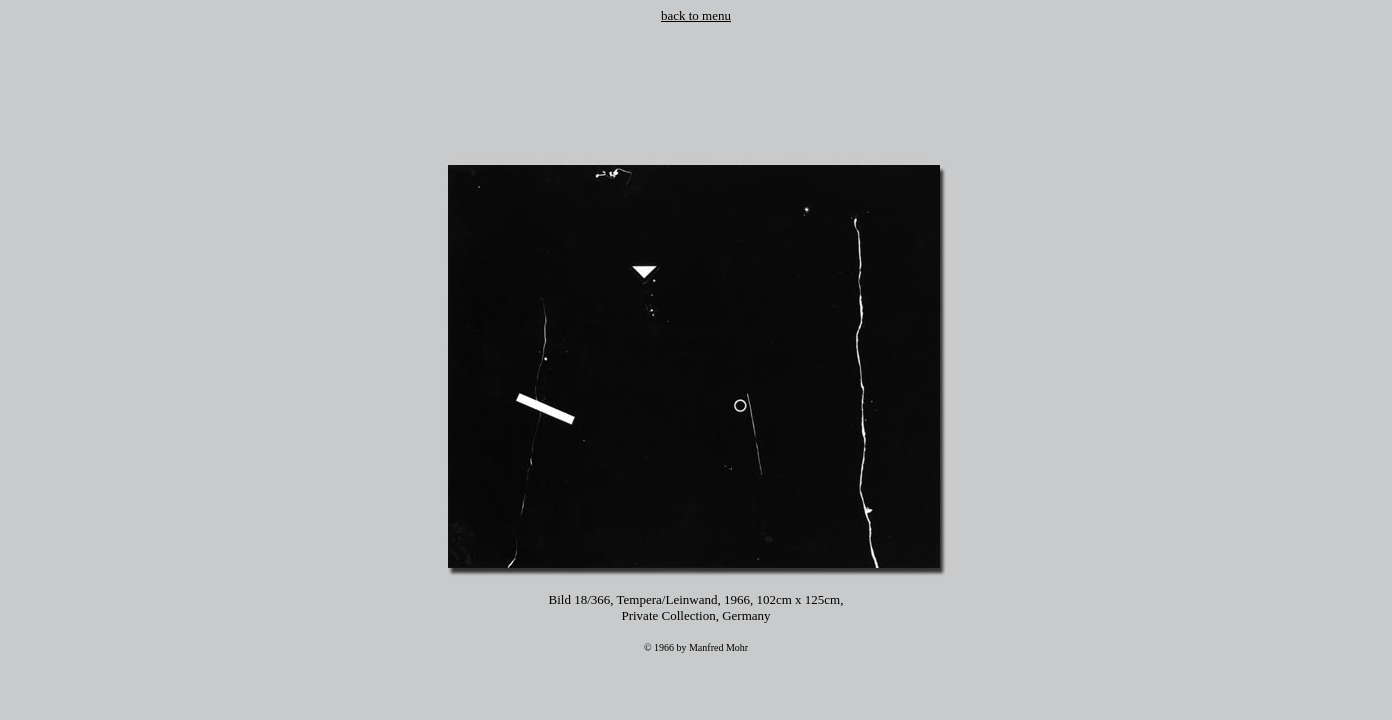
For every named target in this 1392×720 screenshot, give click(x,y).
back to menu (696, 15)
